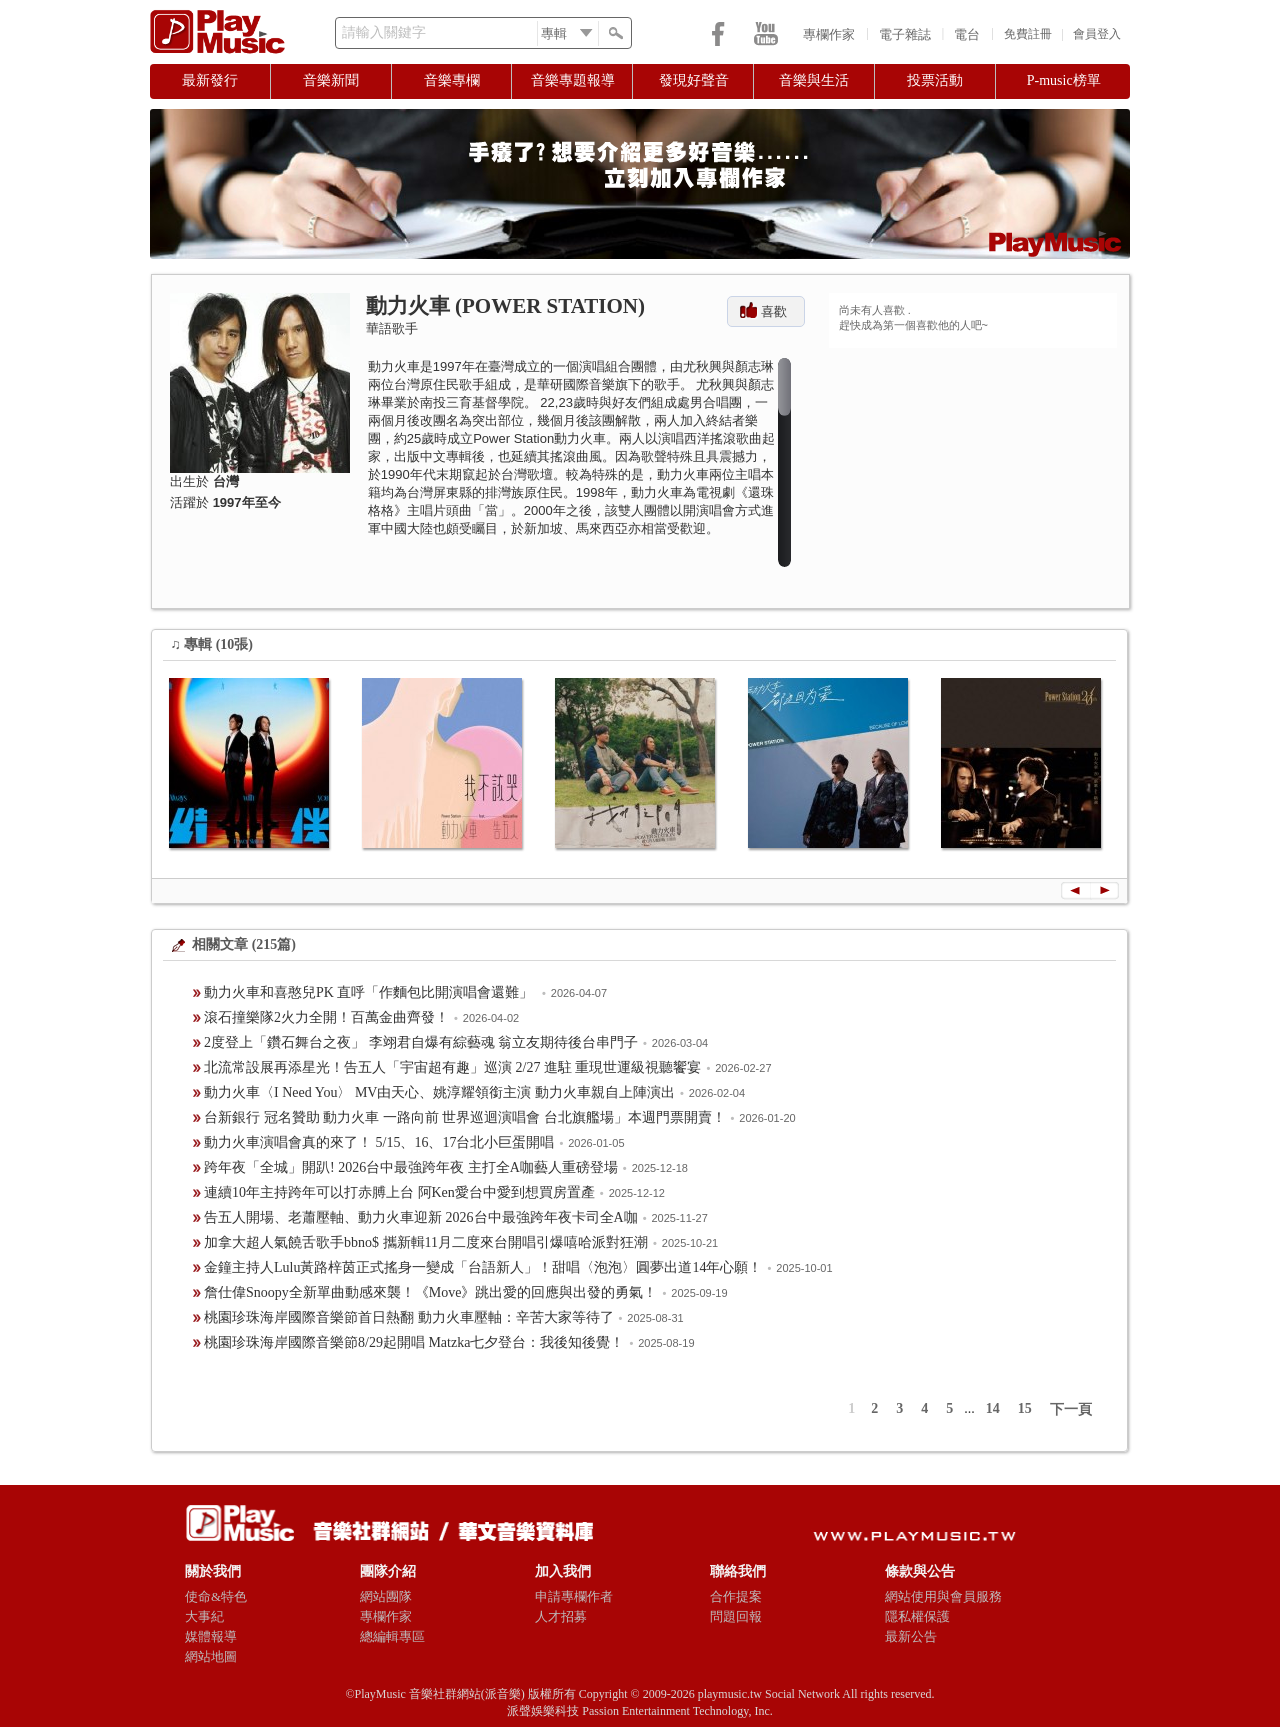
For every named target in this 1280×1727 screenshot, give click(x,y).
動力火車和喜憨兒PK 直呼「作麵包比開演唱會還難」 (370, 992)
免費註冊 (1028, 34)
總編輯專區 (392, 1636)
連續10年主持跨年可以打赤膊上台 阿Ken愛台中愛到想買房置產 (399, 1192)
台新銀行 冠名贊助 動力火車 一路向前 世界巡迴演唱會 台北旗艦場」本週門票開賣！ (465, 1117)
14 (993, 1408)
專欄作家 (829, 34)
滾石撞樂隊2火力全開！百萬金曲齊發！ (326, 1017)
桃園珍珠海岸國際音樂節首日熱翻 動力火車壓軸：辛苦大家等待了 (409, 1317)
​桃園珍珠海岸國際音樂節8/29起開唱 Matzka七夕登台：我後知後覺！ (414, 1342)
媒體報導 (211, 1636)
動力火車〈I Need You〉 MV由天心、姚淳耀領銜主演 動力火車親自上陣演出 (439, 1092)
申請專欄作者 (574, 1596)
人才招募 (561, 1616)
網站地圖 (211, 1656)
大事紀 (204, 1616)
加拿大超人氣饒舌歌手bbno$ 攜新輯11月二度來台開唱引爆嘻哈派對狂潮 (426, 1242)
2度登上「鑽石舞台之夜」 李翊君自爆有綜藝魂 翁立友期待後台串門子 (421, 1042)
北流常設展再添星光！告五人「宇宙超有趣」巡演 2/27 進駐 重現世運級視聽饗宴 (452, 1067)
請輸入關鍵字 (384, 32)
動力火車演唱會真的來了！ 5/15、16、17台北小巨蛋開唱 (379, 1142)
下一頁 (1071, 1409)
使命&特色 (216, 1596)
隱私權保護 (917, 1616)
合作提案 (736, 1596)
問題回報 (736, 1616)
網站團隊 (386, 1596)
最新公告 (911, 1636)
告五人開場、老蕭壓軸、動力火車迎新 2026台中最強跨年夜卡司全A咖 (421, 1217)
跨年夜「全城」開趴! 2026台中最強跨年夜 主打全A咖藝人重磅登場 (411, 1167)
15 (1025, 1408)
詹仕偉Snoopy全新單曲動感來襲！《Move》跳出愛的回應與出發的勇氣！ (430, 1292)
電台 (967, 34)
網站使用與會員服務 (943, 1596)
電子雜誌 (905, 34)
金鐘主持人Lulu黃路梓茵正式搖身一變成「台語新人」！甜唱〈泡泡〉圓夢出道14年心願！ (483, 1267)
